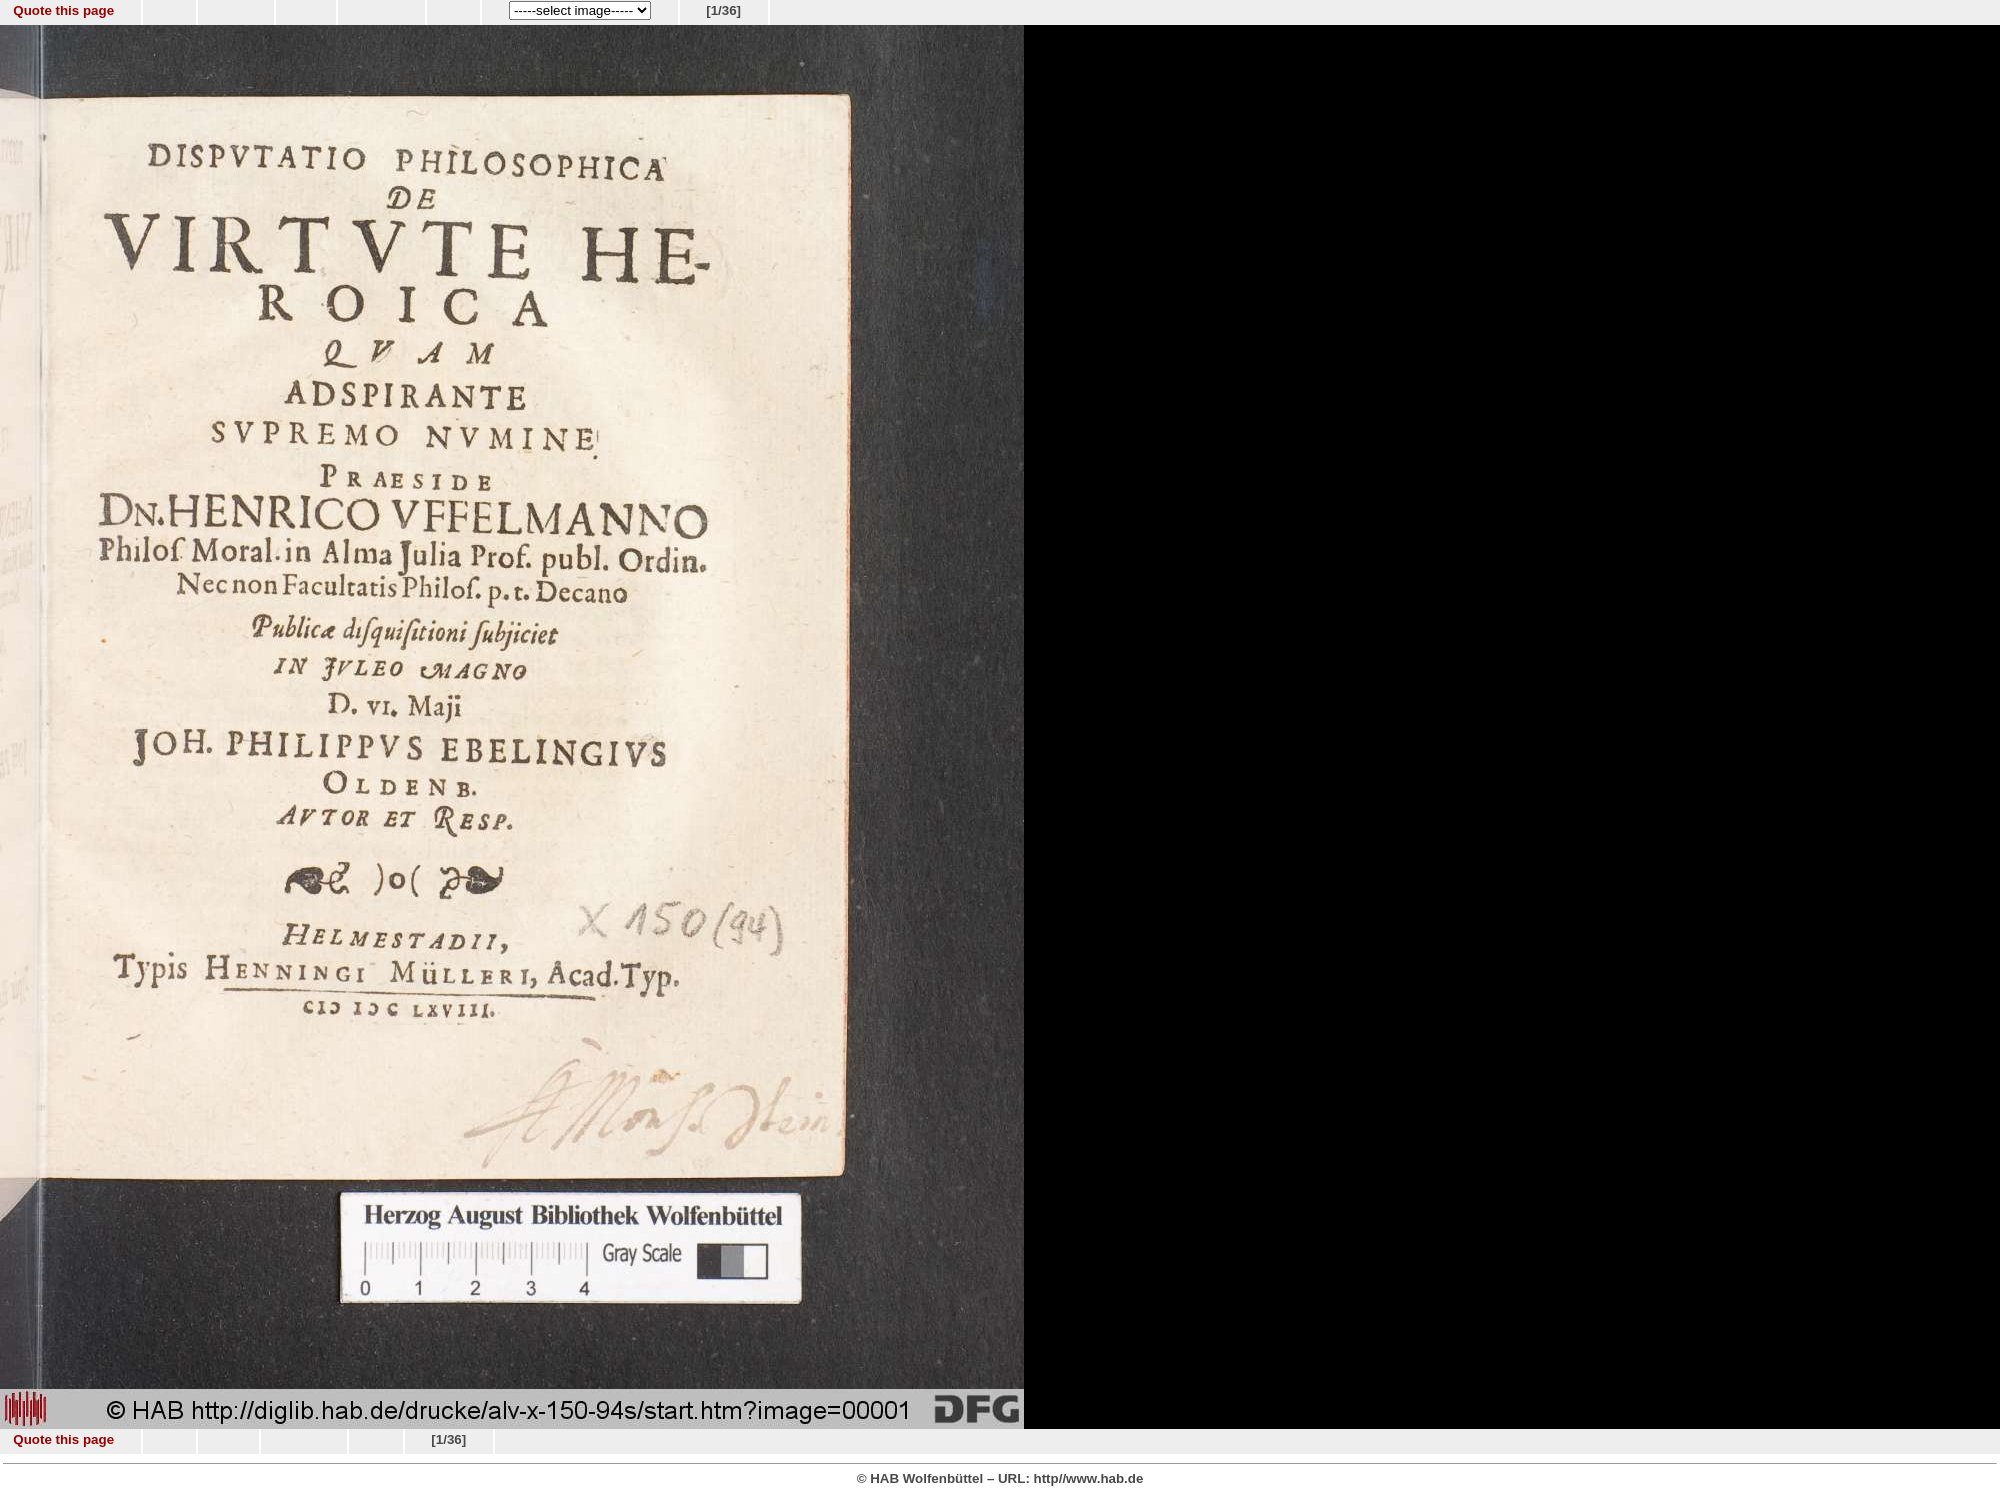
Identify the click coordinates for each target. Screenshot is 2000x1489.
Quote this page (63, 10)
